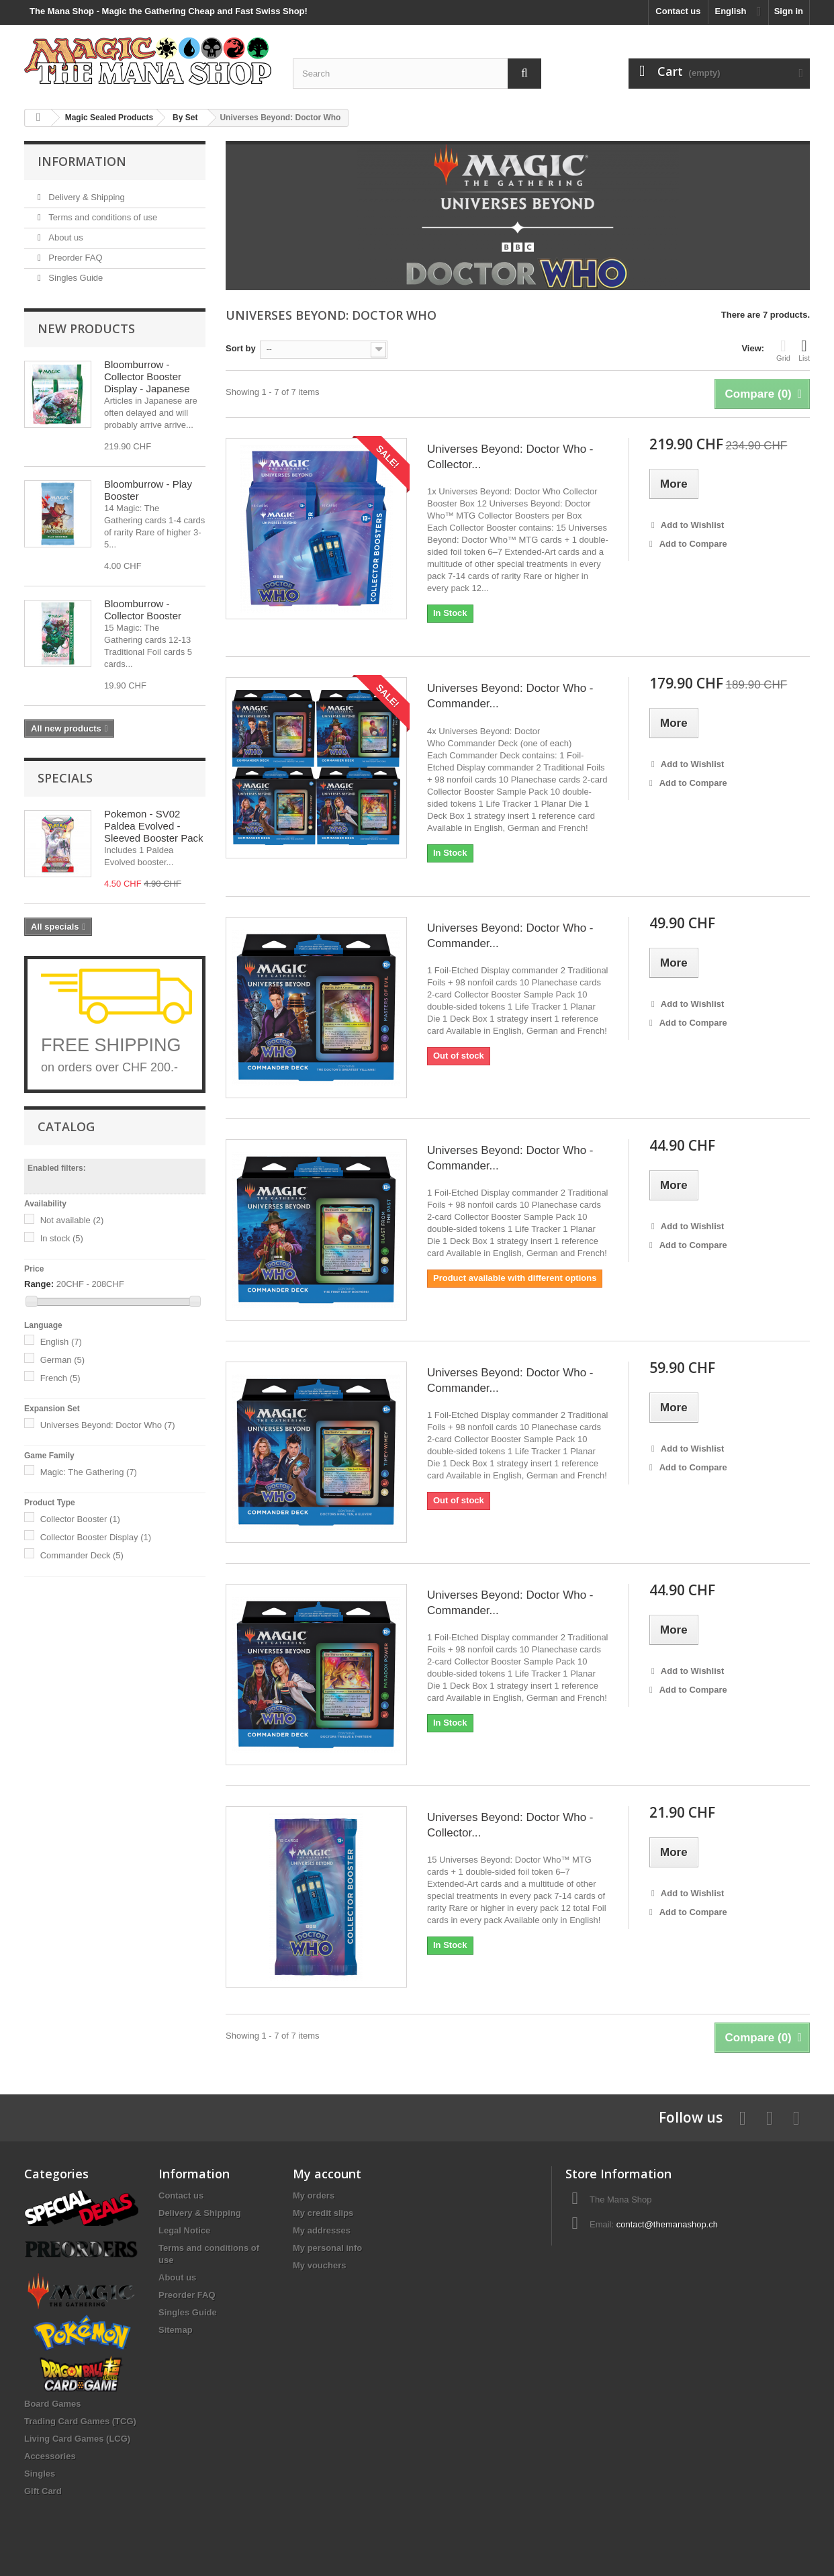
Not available (72, 1220)
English (61, 1342)
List (804, 350)
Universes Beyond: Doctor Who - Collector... (510, 457)
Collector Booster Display (95, 1537)
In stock (61, 1238)
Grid (783, 350)
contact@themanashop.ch (667, 2224)
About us (64, 237)
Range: (39, 1284)
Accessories (50, 2456)
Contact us (677, 11)
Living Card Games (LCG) (77, 2439)
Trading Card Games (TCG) (80, 2421)
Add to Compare (693, 544)
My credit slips (323, 2213)
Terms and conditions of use (101, 217)
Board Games (52, 2404)
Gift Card (43, 2491)
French (60, 1378)
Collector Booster (80, 1519)
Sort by (241, 348)
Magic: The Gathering (88, 1472)
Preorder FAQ (74, 258)
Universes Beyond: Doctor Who (107, 1425)
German (62, 1360)
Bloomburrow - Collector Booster (142, 609)
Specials (65, 778)
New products (86, 328)
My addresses (322, 2230)
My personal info (327, 2248)
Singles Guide (74, 278)
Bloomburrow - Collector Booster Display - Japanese (147, 376)
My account (327, 2174)
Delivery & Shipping (85, 197)
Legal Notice (184, 2230)
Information (82, 161)
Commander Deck (82, 1555)
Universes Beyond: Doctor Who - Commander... (510, 696)
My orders (313, 2195)
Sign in (788, 11)
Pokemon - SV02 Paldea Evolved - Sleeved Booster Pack (153, 826)
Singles (39, 2474)
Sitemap (175, 2330)
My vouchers (319, 2265)
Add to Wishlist (692, 525)
